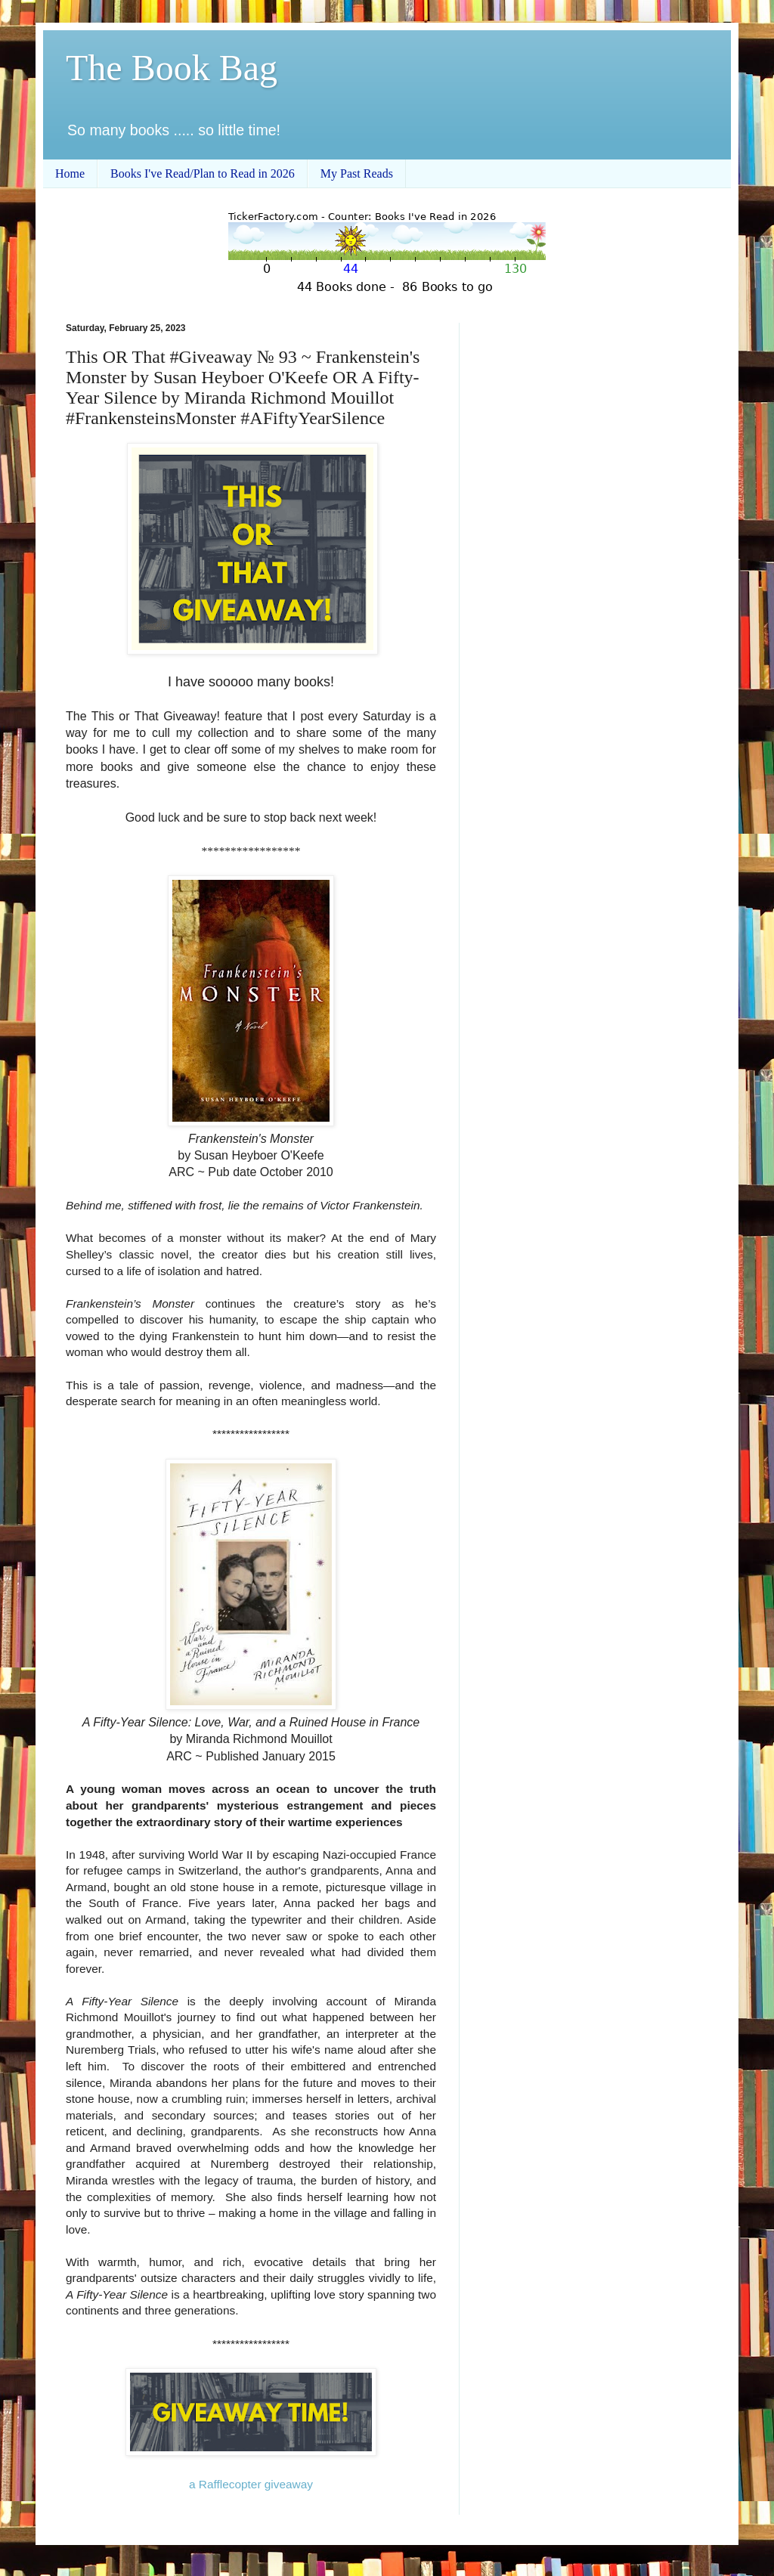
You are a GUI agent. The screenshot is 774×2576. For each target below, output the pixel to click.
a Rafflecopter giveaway (251, 2484)
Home (70, 173)
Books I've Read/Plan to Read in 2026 (202, 173)
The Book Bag (171, 68)
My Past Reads (356, 173)
